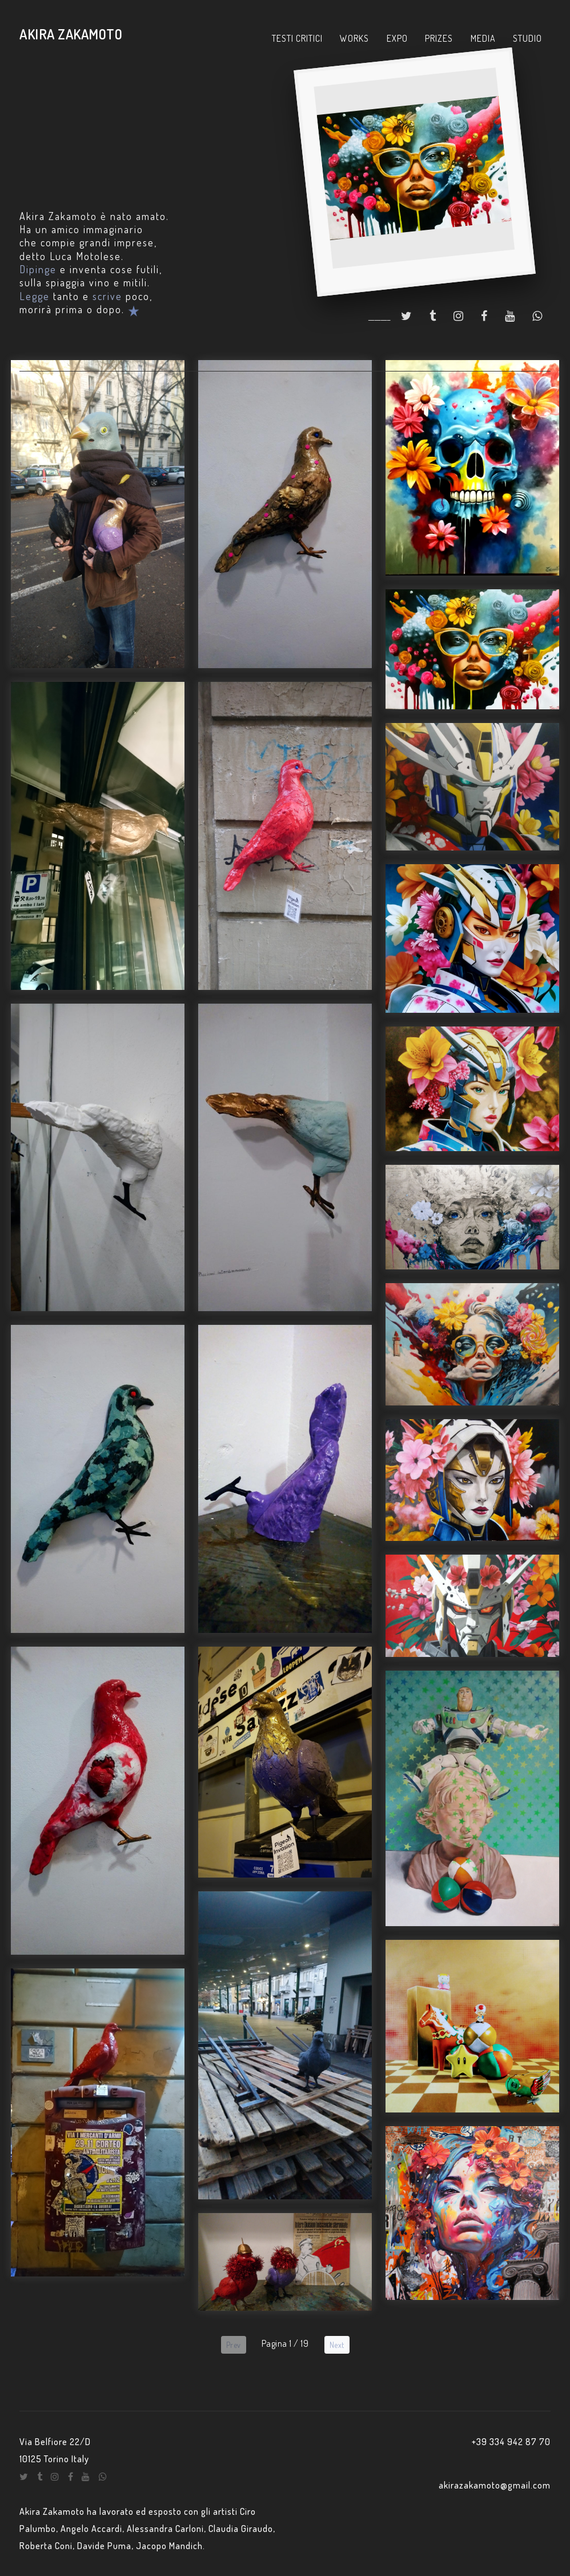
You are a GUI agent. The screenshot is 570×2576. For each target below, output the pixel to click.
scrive (107, 296)
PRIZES (439, 38)
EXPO (397, 38)
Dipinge (38, 269)
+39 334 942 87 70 (511, 2441)
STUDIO (527, 38)
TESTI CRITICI (297, 38)
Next (337, 2345)
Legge (34, 296)
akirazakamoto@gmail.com (495, 2485)
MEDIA (483, 38)
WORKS (354, 38)
